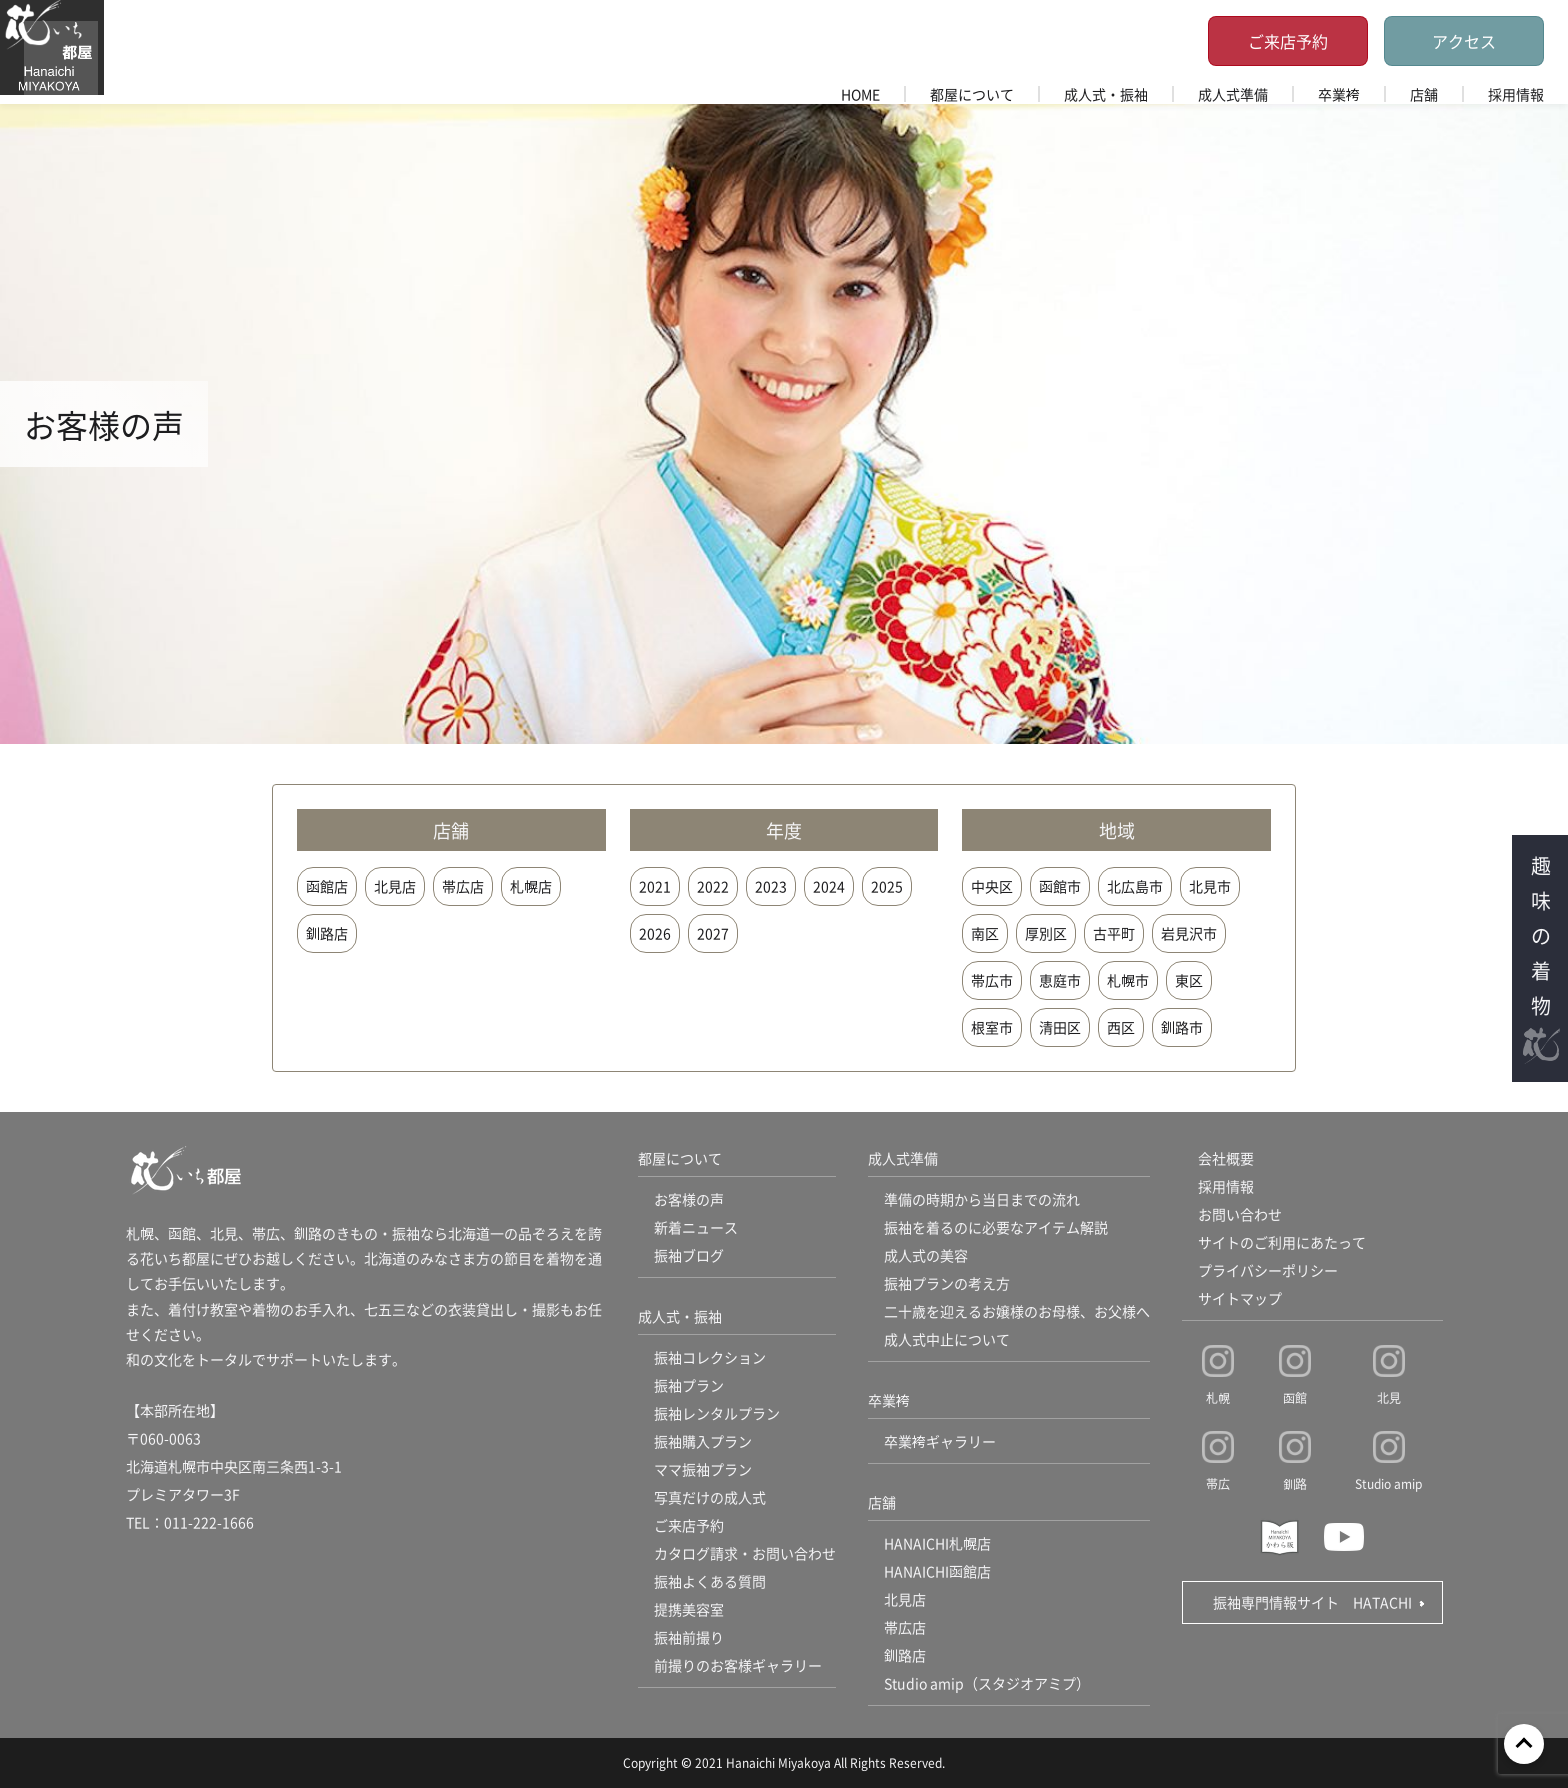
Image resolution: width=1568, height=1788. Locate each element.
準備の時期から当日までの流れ (982, 1199)
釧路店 (327, 933)
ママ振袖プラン (703, 1469)
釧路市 (1182, 1027)
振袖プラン (689, 1385)
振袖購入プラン (703, 1441)
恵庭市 (1060, 980)
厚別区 (1046, 933)
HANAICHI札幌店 (937, 1543)
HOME (860, 94)
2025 (887, 886)
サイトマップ (1240, 1298)
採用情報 (1516, 94)
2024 (829, 886)
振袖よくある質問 (710, 1581)
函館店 (327, 886)
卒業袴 (1339, 94)
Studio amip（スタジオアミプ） (987, 1683)
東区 (1189, 980)
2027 (713, 933)
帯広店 (463, 886)
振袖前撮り (689, 1637)
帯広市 (992, 980)
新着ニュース (696, 1227)
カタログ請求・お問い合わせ (745, 1553)
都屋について (972, 94)
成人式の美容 (926, 1255)
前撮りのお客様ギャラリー (738, 1665)
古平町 (1114, 933)
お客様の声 (689, 1199)
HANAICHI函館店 (937, 1571)
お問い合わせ (1240, 1214)
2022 (713, 886)
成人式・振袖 (1106, 94)
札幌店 (531, 886)
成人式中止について (947, 1339)
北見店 (395, 886)
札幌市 (1128, 980)
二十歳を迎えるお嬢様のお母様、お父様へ (1017, 1311)
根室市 (992, 1027)
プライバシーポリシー (1268, 1270)
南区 (985, 933)
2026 (655, 933)
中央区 (992, 886)
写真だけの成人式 (710, 1497)
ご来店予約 (1288, 41)
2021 (655, 886)
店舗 (1424, 94)
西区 (1121, 1027)
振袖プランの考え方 (947, 1283)
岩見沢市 (1189, 933)
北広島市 (1135, 886)
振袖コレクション (710, 1357)
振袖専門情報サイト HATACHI (1312, 1602)
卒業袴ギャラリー (940, 1441)
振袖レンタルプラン (717, 1413)
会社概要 (1226, 1158)
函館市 (1060, 886)
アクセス (1464, 41)
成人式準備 (1233, 94)
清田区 (1060, 1027)
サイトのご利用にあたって (1282, 1242)
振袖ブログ (689, 1255)
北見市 (1210, 886)
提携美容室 (689, 1609)
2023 (771, 886)
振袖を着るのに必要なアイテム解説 (996, 1227)
